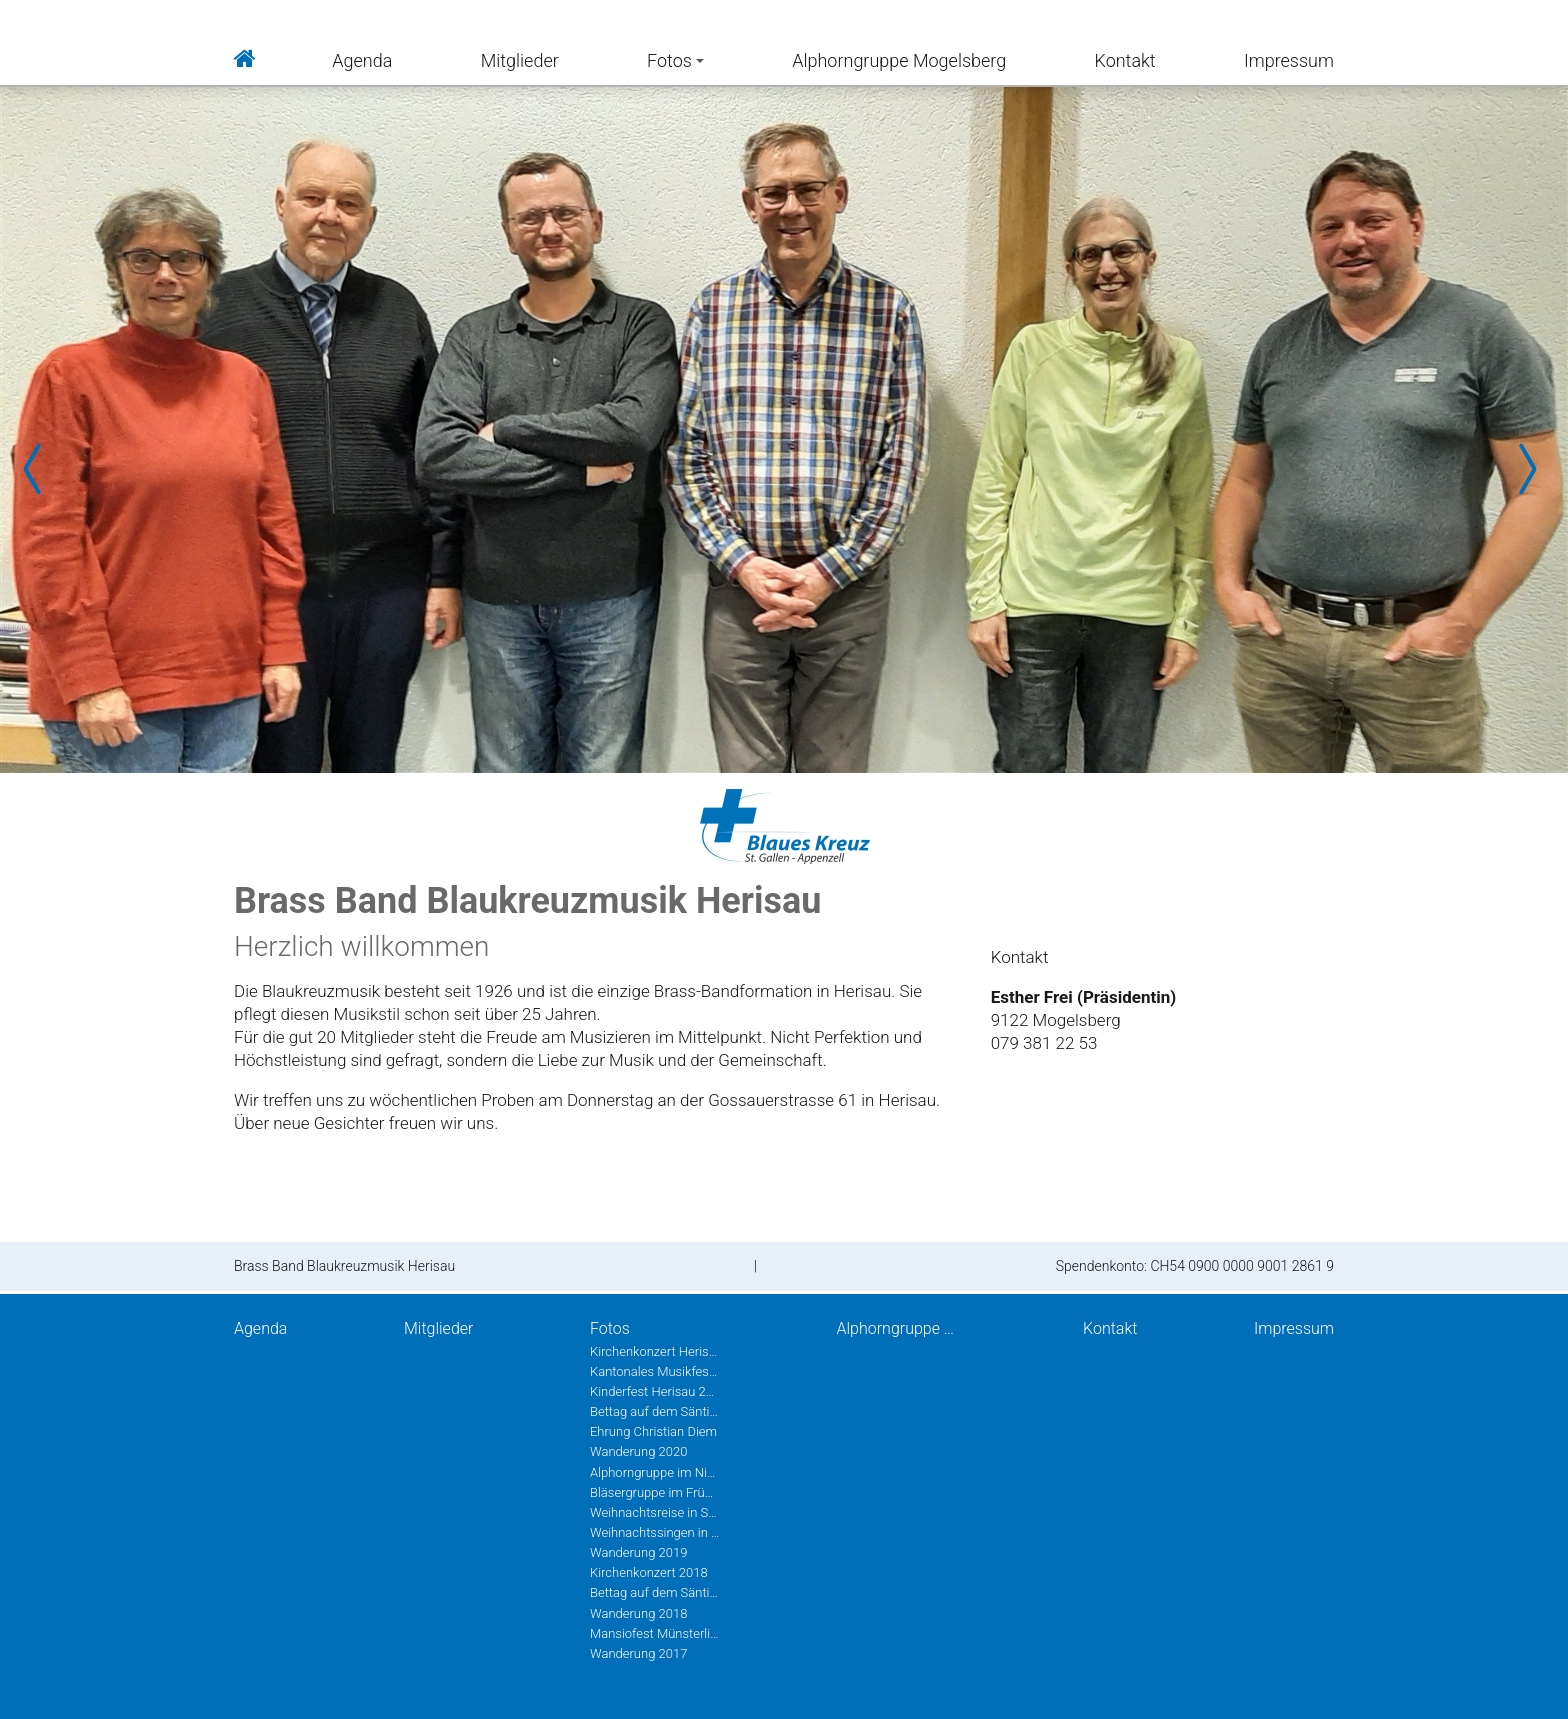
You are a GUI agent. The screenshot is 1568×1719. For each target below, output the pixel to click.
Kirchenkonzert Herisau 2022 (655, 1351)
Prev (40, 469)
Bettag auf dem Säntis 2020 (655, 1411)
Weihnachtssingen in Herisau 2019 (655, 1532)
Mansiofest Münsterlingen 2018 (655, 1633)
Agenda (362, 60)
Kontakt (1125, 60)
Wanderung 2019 (638, 1552)
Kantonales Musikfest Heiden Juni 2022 (655, 1371)
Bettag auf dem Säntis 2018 (655, 1592)
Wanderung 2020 (638, 1451)
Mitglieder (520, 60)
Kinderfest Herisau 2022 (655, 1391)
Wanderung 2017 (638, 1653)
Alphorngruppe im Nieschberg (655, 1472)
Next (1528, 469)
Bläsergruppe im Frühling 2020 (655, 1492)
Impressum (1289, 60)
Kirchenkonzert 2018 (649, 1572)
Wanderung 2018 (638, 1613)
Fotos (675, 60)
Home (245, 56)
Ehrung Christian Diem (653, 1431)
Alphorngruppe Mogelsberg (899, 60)
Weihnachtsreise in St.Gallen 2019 (655, 1512)
